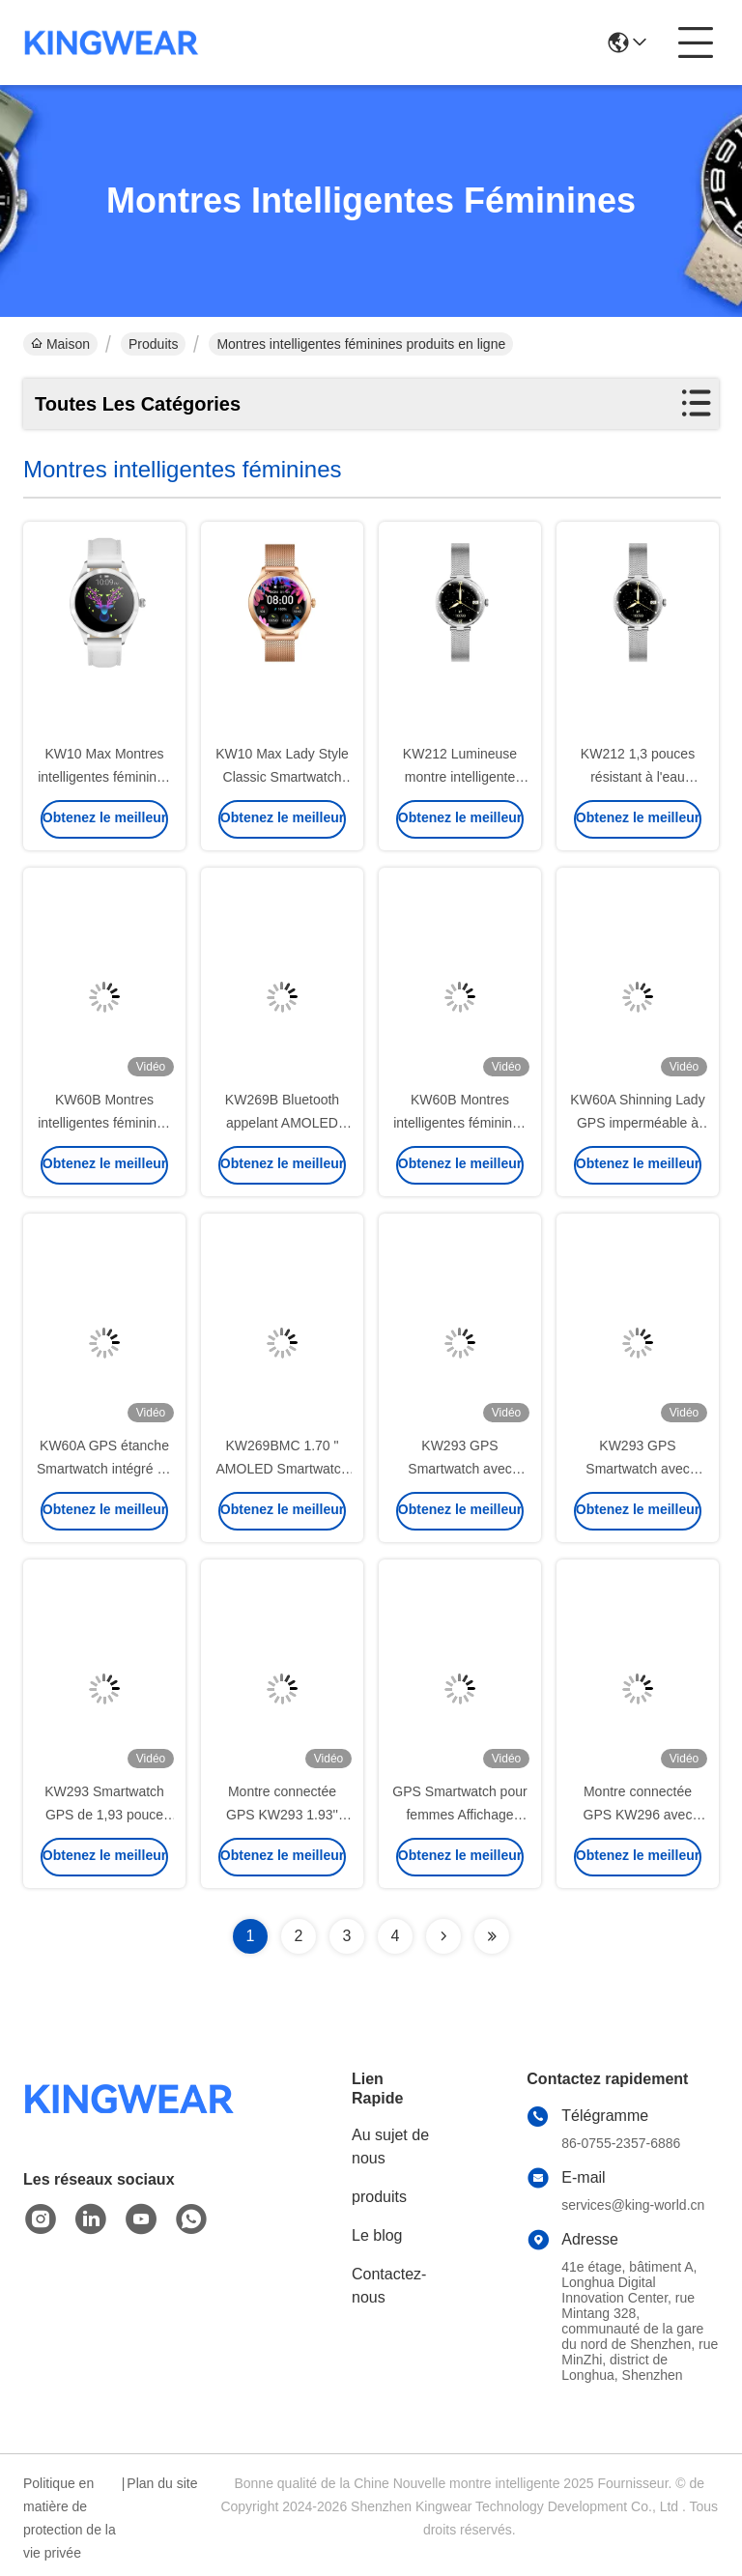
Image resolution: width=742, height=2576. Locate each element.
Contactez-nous (389, 2285)
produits (379, 2197)
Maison (60, 344)
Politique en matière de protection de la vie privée (69, 2518)
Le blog (377, 2235)
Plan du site (162, 2483)
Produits (153, 344)
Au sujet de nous (390, 2146)
